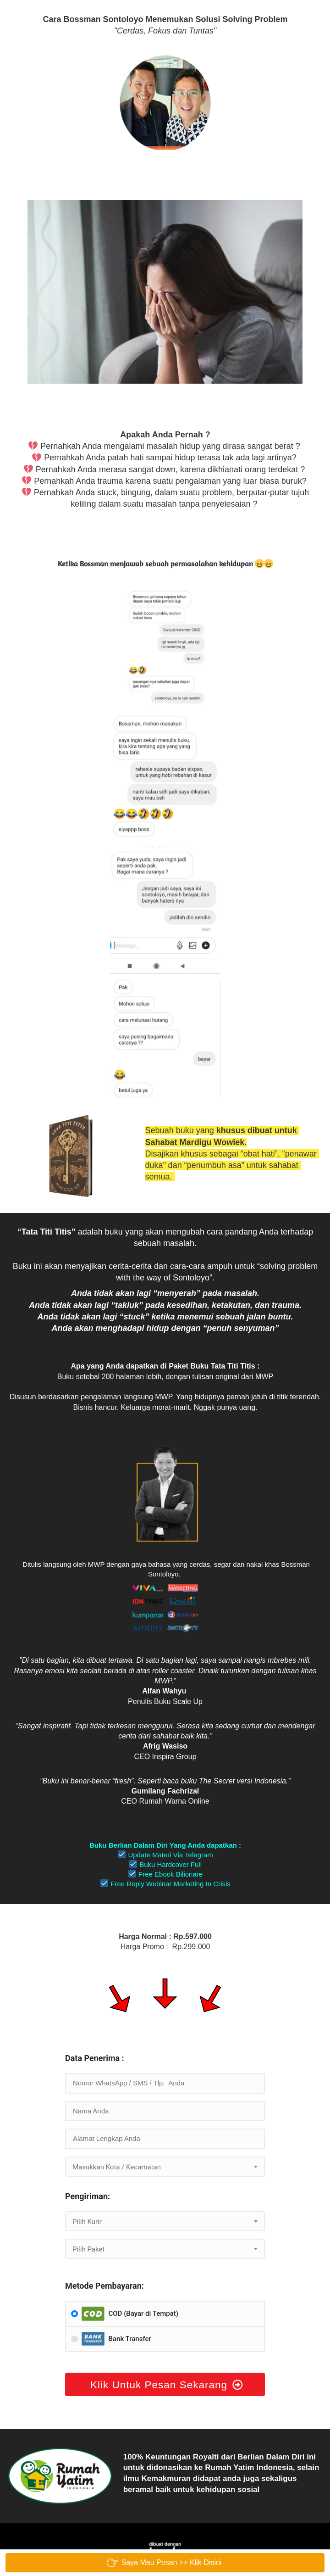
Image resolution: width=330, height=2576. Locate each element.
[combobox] (165, 2167)
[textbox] (165, 2167)
